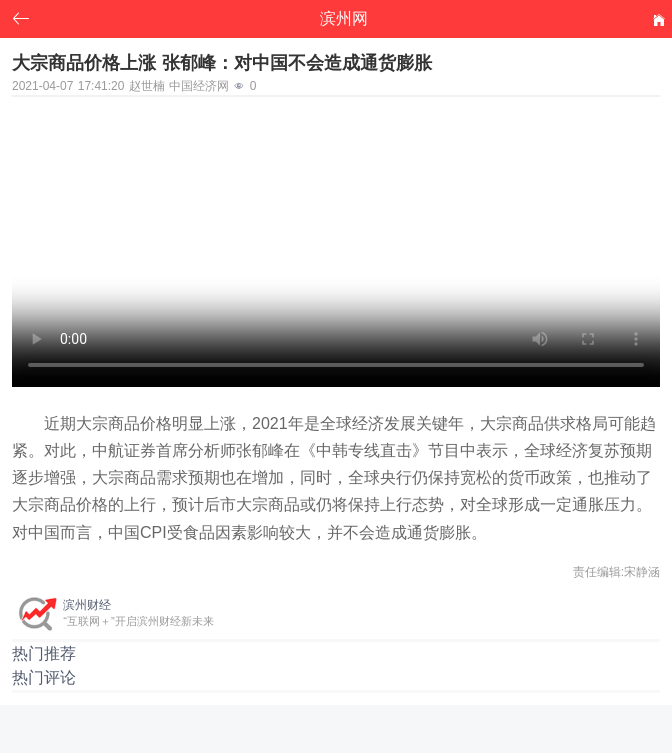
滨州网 (344, 18)
